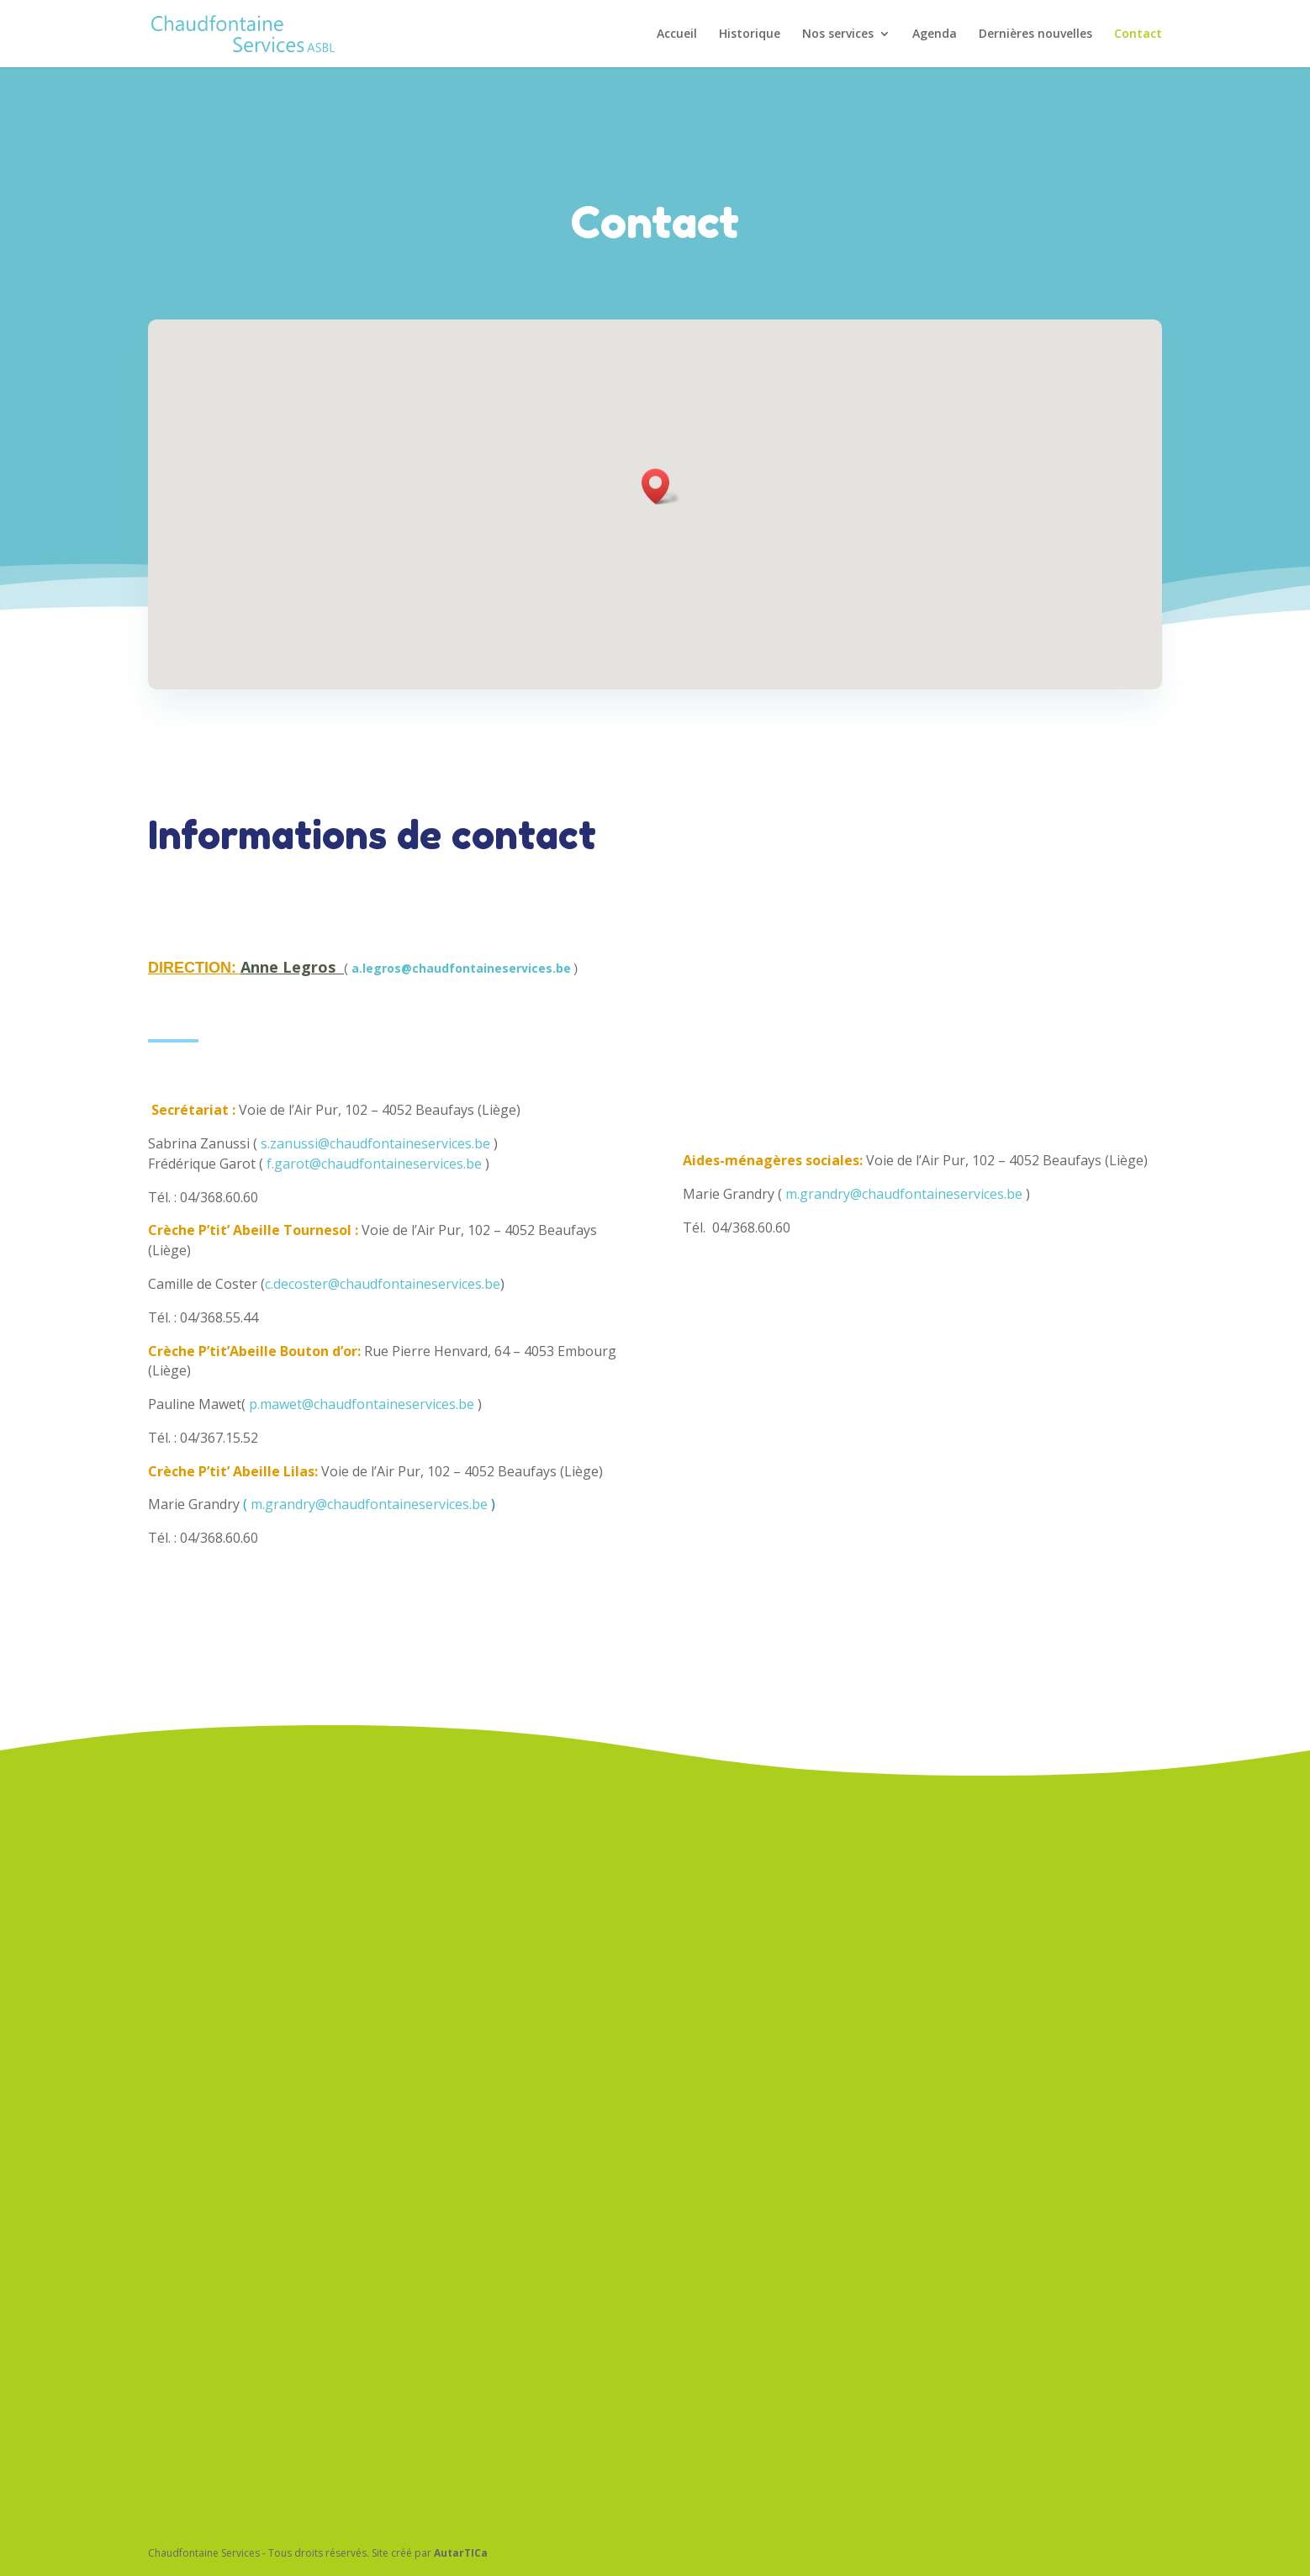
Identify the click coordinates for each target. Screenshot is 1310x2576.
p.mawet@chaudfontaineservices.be (361, 1363)
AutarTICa (461, 2553)
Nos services (838, 34)
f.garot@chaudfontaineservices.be (374, 1122)
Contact (1138, 34)
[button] (661, 486)
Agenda (934, 34)
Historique (749, 34)
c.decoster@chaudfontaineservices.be (382, 1242)
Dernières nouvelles (1035, 34)
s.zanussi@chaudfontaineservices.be (375, 1102)
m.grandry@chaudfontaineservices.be (369, 1463)
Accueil (677, 34)
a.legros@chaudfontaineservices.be (461, 952)
